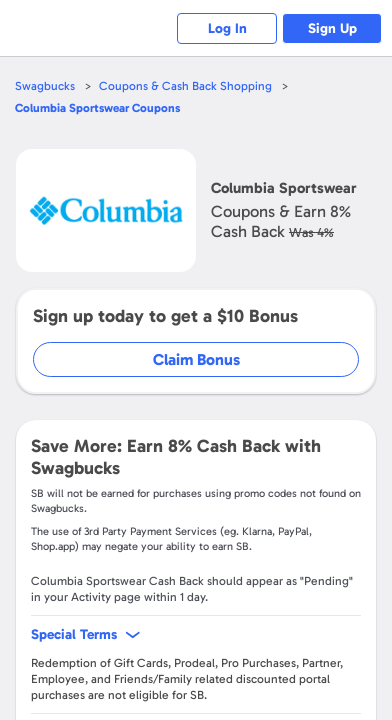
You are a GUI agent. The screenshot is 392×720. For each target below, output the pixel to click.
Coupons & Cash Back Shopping (185, 86)
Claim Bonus (196, 359)
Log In (227, 28)
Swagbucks (45, 86)
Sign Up (332, 28)
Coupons (97, 108)
